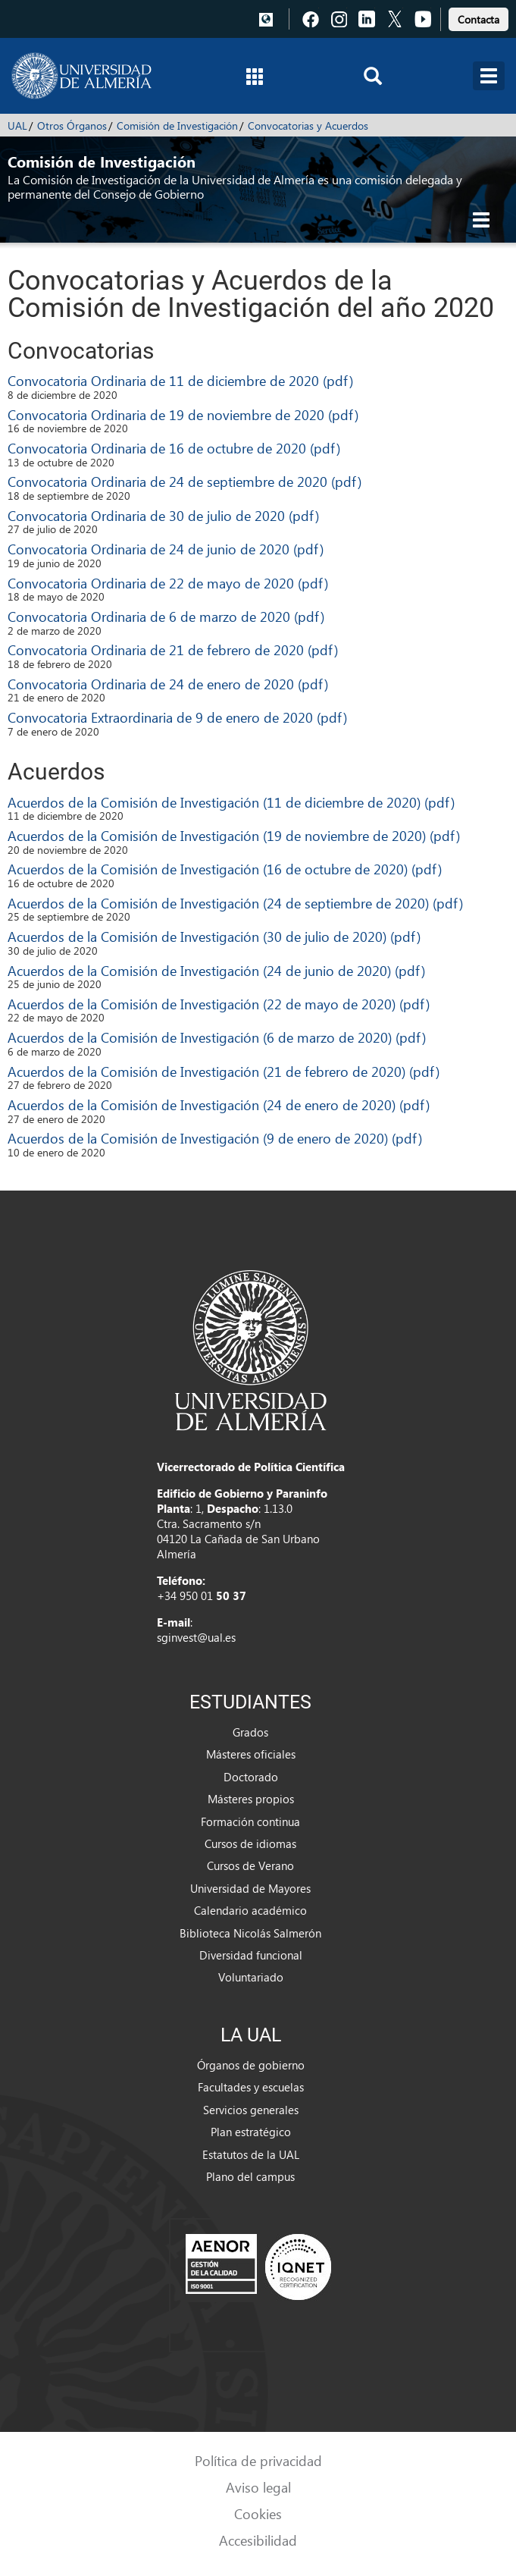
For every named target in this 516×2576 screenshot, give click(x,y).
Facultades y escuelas (251, 2086)
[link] (478, 17)
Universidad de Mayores (250, 1888)
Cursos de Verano (250, 1865)
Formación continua (250, 1821)
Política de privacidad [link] (258, 2460)
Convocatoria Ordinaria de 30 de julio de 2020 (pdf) (163, 515)
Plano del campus (250, 2176)
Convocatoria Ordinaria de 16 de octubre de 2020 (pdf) (174, 447)
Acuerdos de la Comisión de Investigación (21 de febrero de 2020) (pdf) (223, 1071)
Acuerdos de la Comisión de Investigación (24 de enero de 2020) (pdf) (219, 1104)
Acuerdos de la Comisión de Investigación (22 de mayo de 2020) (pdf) (219, 1003)
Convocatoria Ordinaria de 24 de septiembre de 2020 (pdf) (184, 481)
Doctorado (251, 1776)
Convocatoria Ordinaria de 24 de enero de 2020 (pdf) (168, 683)
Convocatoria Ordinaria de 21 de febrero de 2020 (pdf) (173, 649)
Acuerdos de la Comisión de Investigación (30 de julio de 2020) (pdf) (214, 936)
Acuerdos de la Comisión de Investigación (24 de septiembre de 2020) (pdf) (235, 902)
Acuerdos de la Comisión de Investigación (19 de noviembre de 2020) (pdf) (234, 835)
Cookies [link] (258, 2513)
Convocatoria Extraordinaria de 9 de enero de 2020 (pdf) (177, 717)
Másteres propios (251, 1798)
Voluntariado (250, 1977)
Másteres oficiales (251, 1754)
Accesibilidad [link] (258, 2540)
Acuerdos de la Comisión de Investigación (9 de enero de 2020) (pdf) (215, 1137)
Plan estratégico (251, 2131)
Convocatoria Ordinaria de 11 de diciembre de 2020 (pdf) (180, 380)
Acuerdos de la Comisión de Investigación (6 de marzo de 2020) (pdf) (217, 1037)
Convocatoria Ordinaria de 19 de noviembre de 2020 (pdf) (183, 414)
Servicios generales (251, 2109)
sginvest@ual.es (196, 1637)
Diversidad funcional (250, 1955)
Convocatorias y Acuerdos (308, 125)
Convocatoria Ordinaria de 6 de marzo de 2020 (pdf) (166, 616)
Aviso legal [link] (258, 2486)
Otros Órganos (72, 125)
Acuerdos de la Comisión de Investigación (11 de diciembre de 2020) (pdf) (231, 801)
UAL (17, 125)
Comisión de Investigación (177, 125)
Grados (250, 1732)
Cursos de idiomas (250, 1843)
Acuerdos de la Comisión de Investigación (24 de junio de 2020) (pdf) (216, 970)
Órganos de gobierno (251, 2064)
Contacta (478, 19)
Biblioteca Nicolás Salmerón (250, 1933)
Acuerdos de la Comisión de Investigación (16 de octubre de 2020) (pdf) (225, 868)
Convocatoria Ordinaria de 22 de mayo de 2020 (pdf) (168, 582)
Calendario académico (250, 1910)
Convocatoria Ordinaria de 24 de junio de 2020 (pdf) (166, 548)
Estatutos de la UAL (250, 2154)
